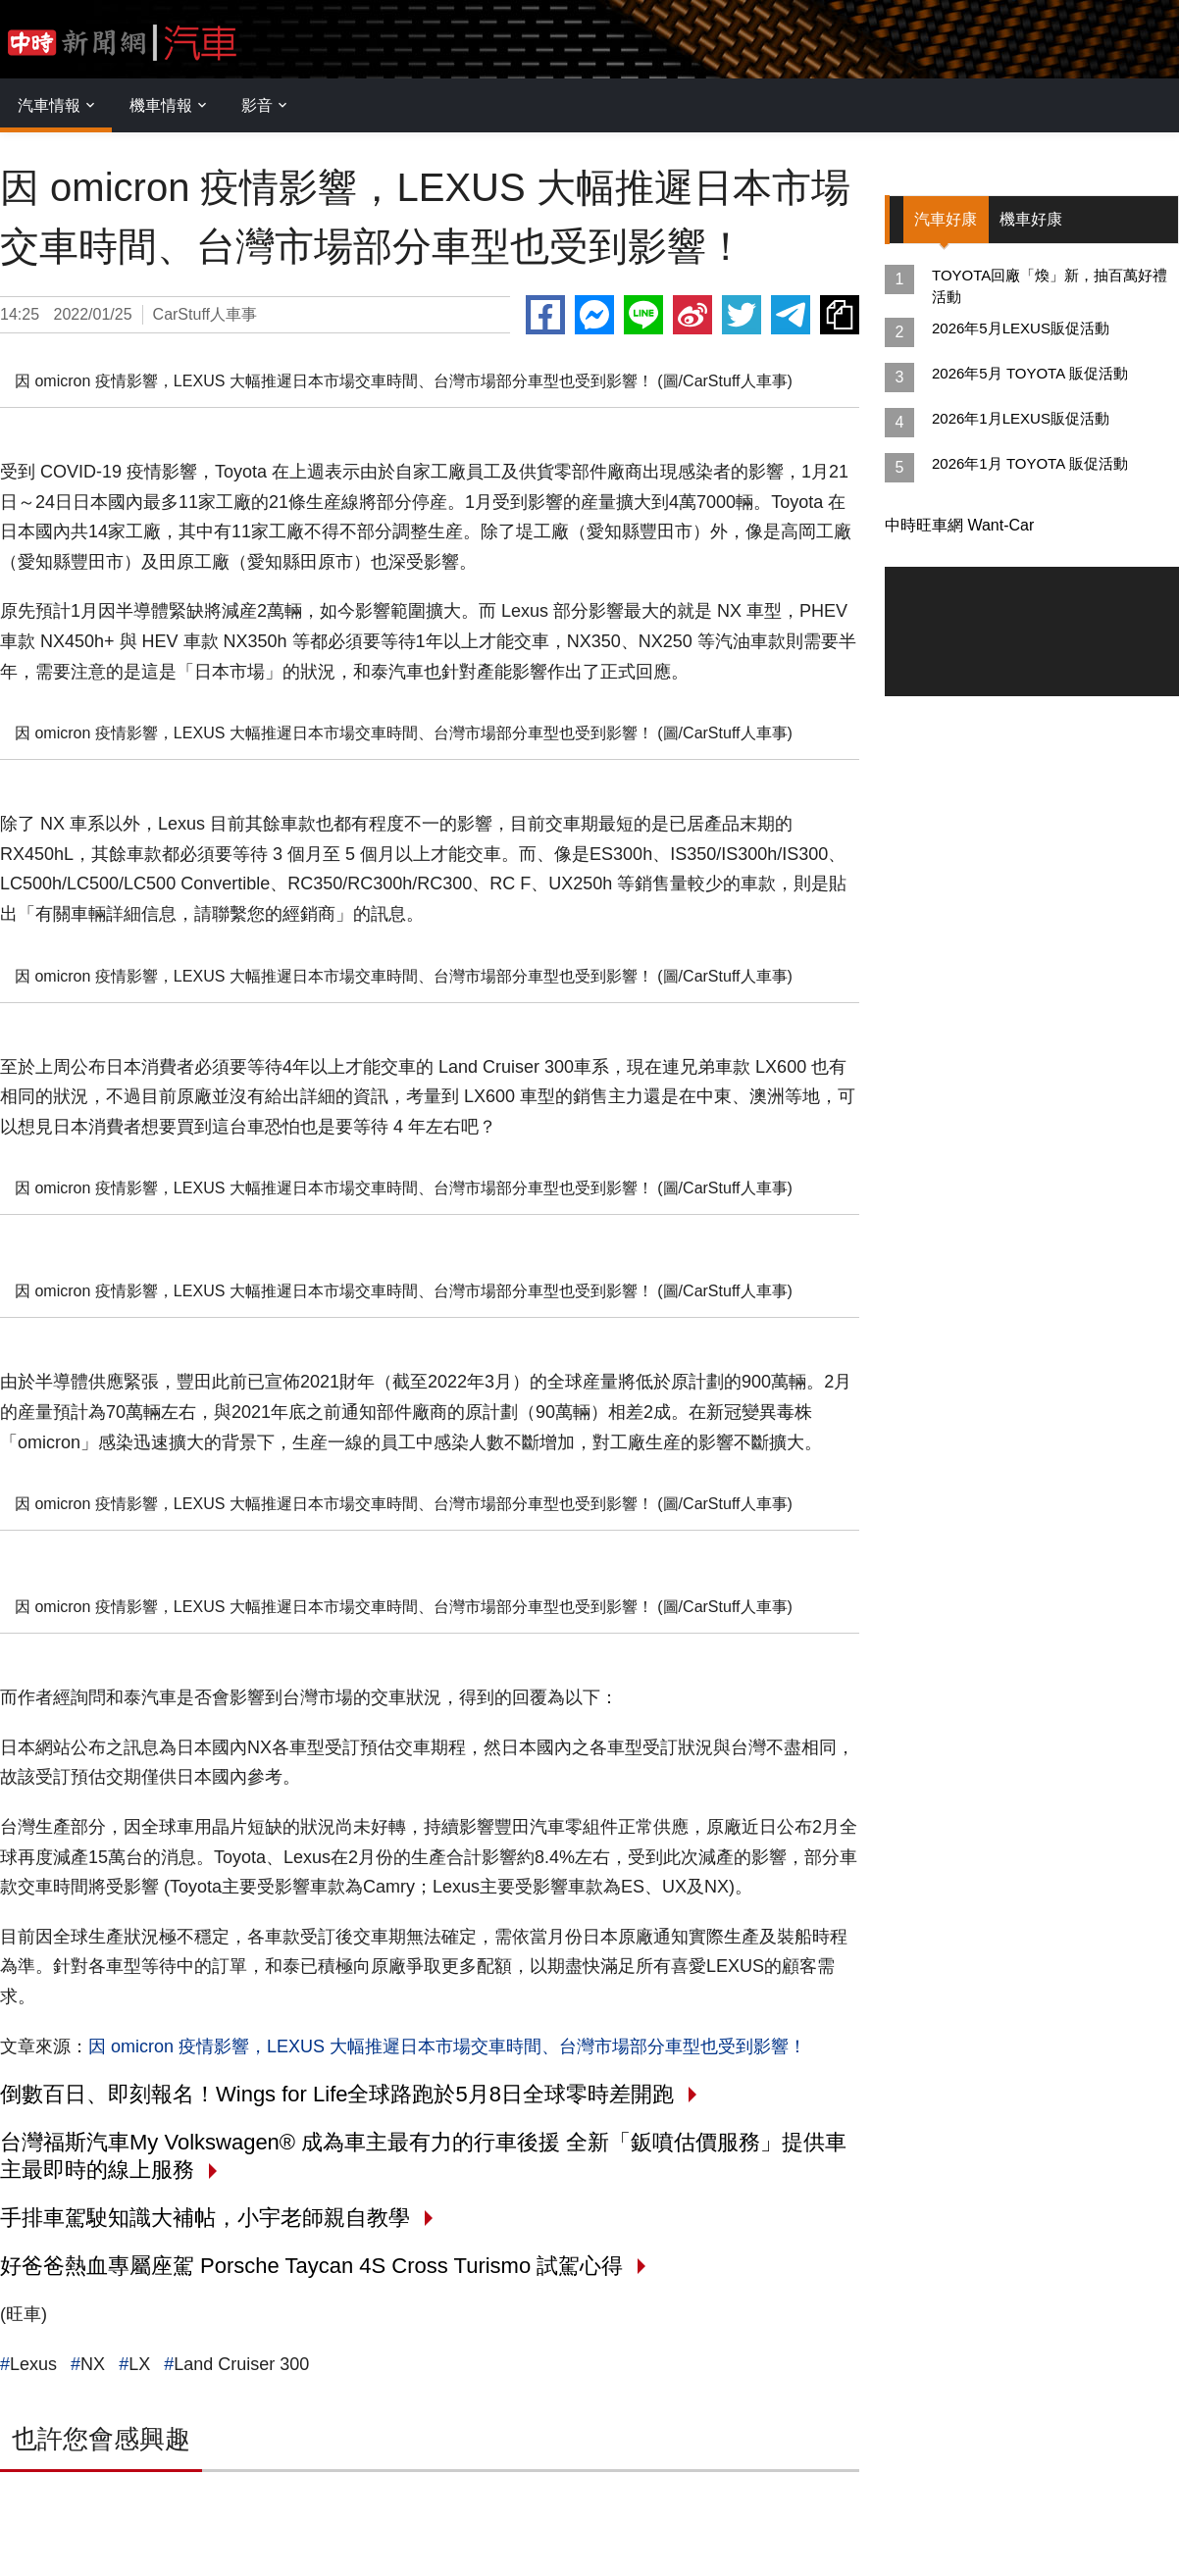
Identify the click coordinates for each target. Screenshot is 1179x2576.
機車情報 (160, 105)
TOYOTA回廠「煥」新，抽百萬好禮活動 (1049, 286)
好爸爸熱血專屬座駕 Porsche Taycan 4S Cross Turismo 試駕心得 (311, 2265)
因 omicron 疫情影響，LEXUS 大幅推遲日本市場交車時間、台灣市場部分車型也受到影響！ (447, 2046)
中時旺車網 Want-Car (959, 525)
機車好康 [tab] (1032, 219)
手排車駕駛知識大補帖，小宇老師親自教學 (205, 2217)
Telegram (790, 314)
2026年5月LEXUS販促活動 (1020, 328)
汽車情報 (49, 105)
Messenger (594, 314)
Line (643, 314)
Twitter (741, 314)
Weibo (692, 314)
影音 (257, 105)
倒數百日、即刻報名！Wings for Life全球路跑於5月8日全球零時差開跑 (337, 2094)
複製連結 (839, 314)
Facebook (545, 314)
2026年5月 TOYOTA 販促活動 (1030, 373)
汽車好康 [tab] (946, 219)
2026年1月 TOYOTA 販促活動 (1030, 463)
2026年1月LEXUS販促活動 (1020, 418)
